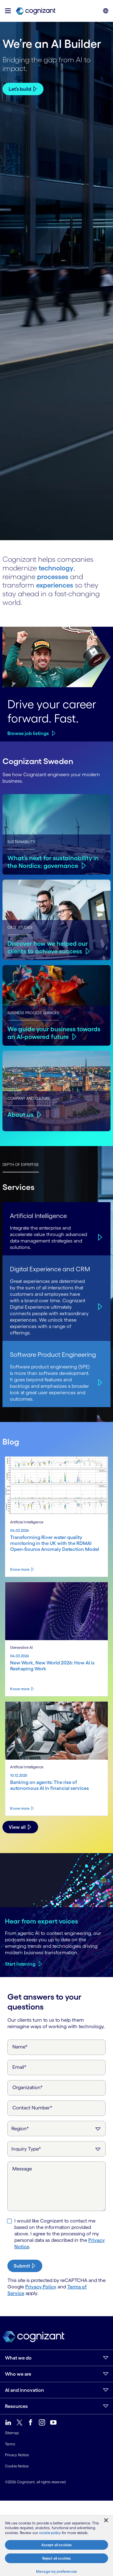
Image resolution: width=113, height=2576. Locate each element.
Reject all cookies (56, 2558)
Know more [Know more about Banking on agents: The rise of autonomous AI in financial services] (19, 1808)
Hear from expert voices (41, 1921)
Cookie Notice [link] (16, 2466)
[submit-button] (24, 2266)
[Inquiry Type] (56, 2149)
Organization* (27, 2087)
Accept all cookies (56, 2545)
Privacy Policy (40, 2286)
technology (57, 568)
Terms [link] (10, 2444)
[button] (8, 10)
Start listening (20, 1964)
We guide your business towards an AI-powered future (54, 1032)
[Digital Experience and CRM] (99, 1306)
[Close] (106, 2520)
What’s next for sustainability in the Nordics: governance (53, 861)
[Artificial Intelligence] (99, 1237)
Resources (16, 2406)
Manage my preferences (56, 2571)
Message (22, 2168)
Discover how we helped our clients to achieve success (48, 947)
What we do (18, 2358)
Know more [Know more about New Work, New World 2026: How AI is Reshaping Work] (19, 1689)
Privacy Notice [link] (17, 2455)
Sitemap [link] (12, 2433)
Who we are (18, 2374)
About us (20, 1114)
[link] (35, 10)
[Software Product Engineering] (99, 1382)
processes (53, 576)
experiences (56, 585)
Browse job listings (28, 733)
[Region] (56, 2128)
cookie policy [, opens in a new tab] (50, 2533)
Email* (19, 2067)
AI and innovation (24, 2390)
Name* (20, 2046)
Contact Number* (32, 2107)
